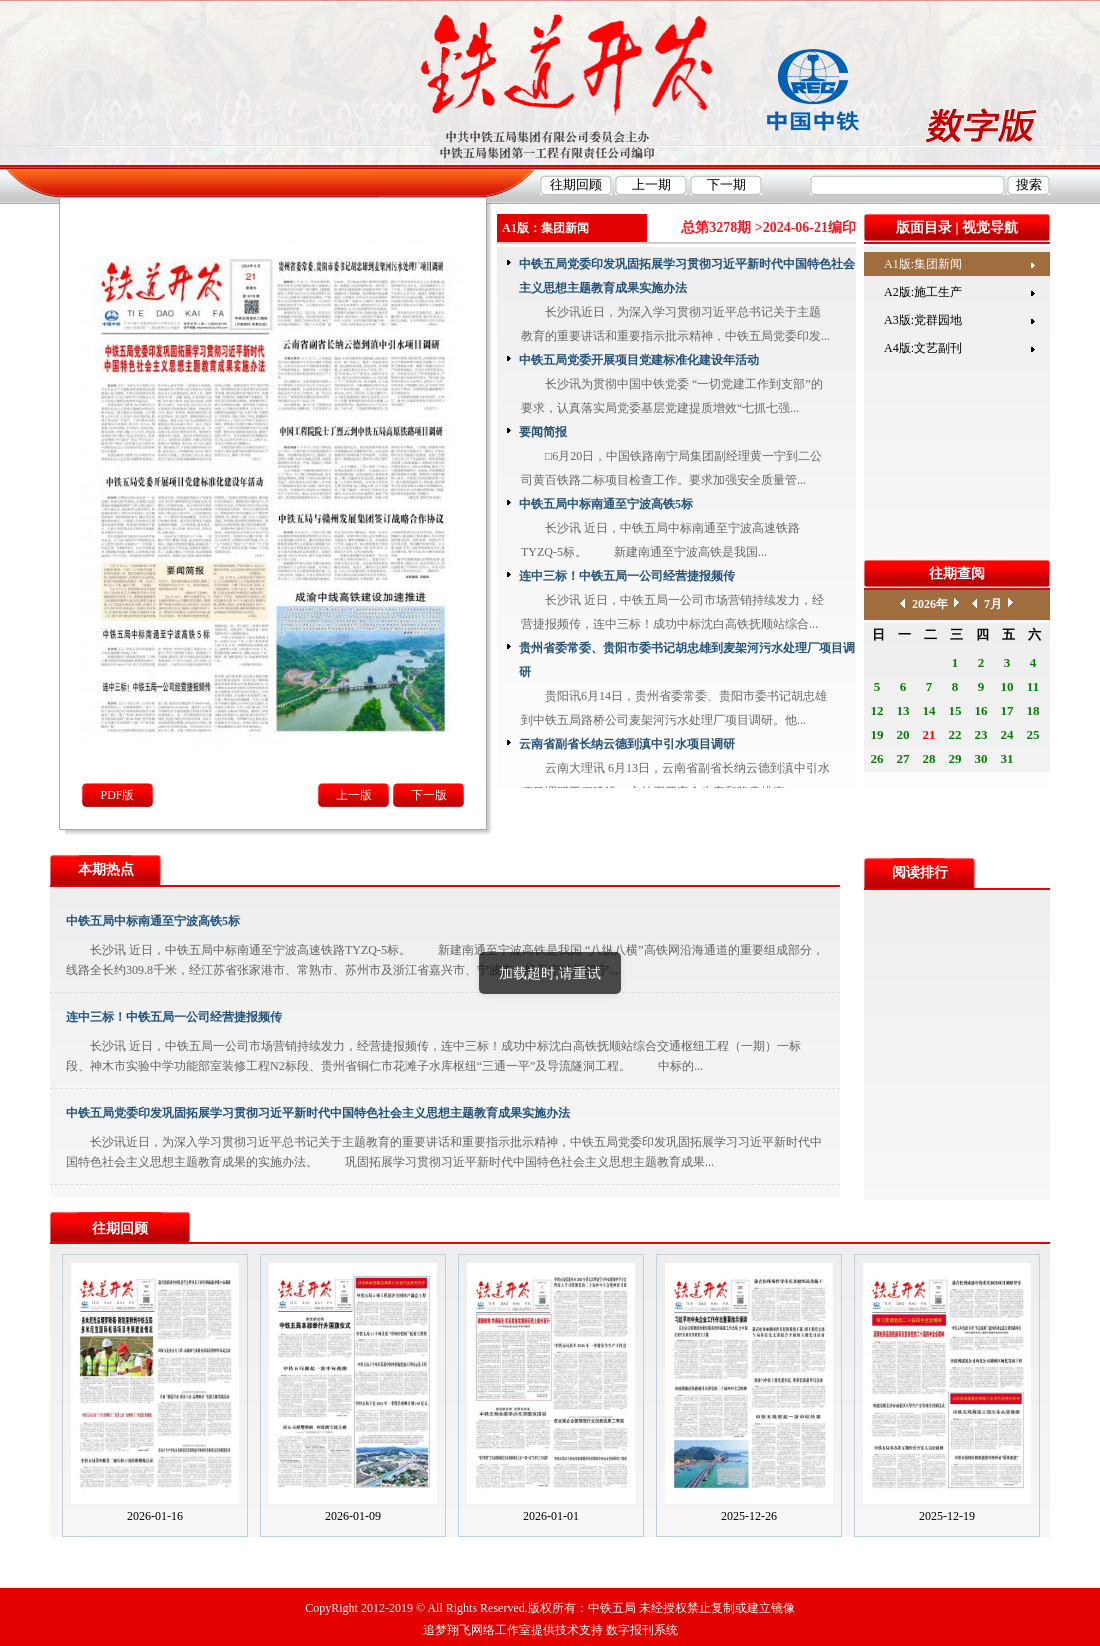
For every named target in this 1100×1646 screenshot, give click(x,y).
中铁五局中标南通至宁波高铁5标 (606, 504)
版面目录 (924, 227)
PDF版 (117, 795)
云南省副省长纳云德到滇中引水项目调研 (627, 744)
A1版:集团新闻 (923, 264)
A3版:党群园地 (923, 320)
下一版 (429, 795)
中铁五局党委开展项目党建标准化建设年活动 (639, 360)
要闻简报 (543, 432)
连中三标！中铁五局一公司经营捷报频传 (627, 576)
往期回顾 (120, 1228)
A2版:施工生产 (923, 292)
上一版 (354, 795)
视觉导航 (990, 227)
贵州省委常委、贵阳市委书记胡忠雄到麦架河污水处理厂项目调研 (687, 660)
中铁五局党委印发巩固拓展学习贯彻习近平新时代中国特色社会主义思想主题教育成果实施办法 (687, 276)
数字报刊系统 (642, 1630)
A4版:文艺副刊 (923, 348)
